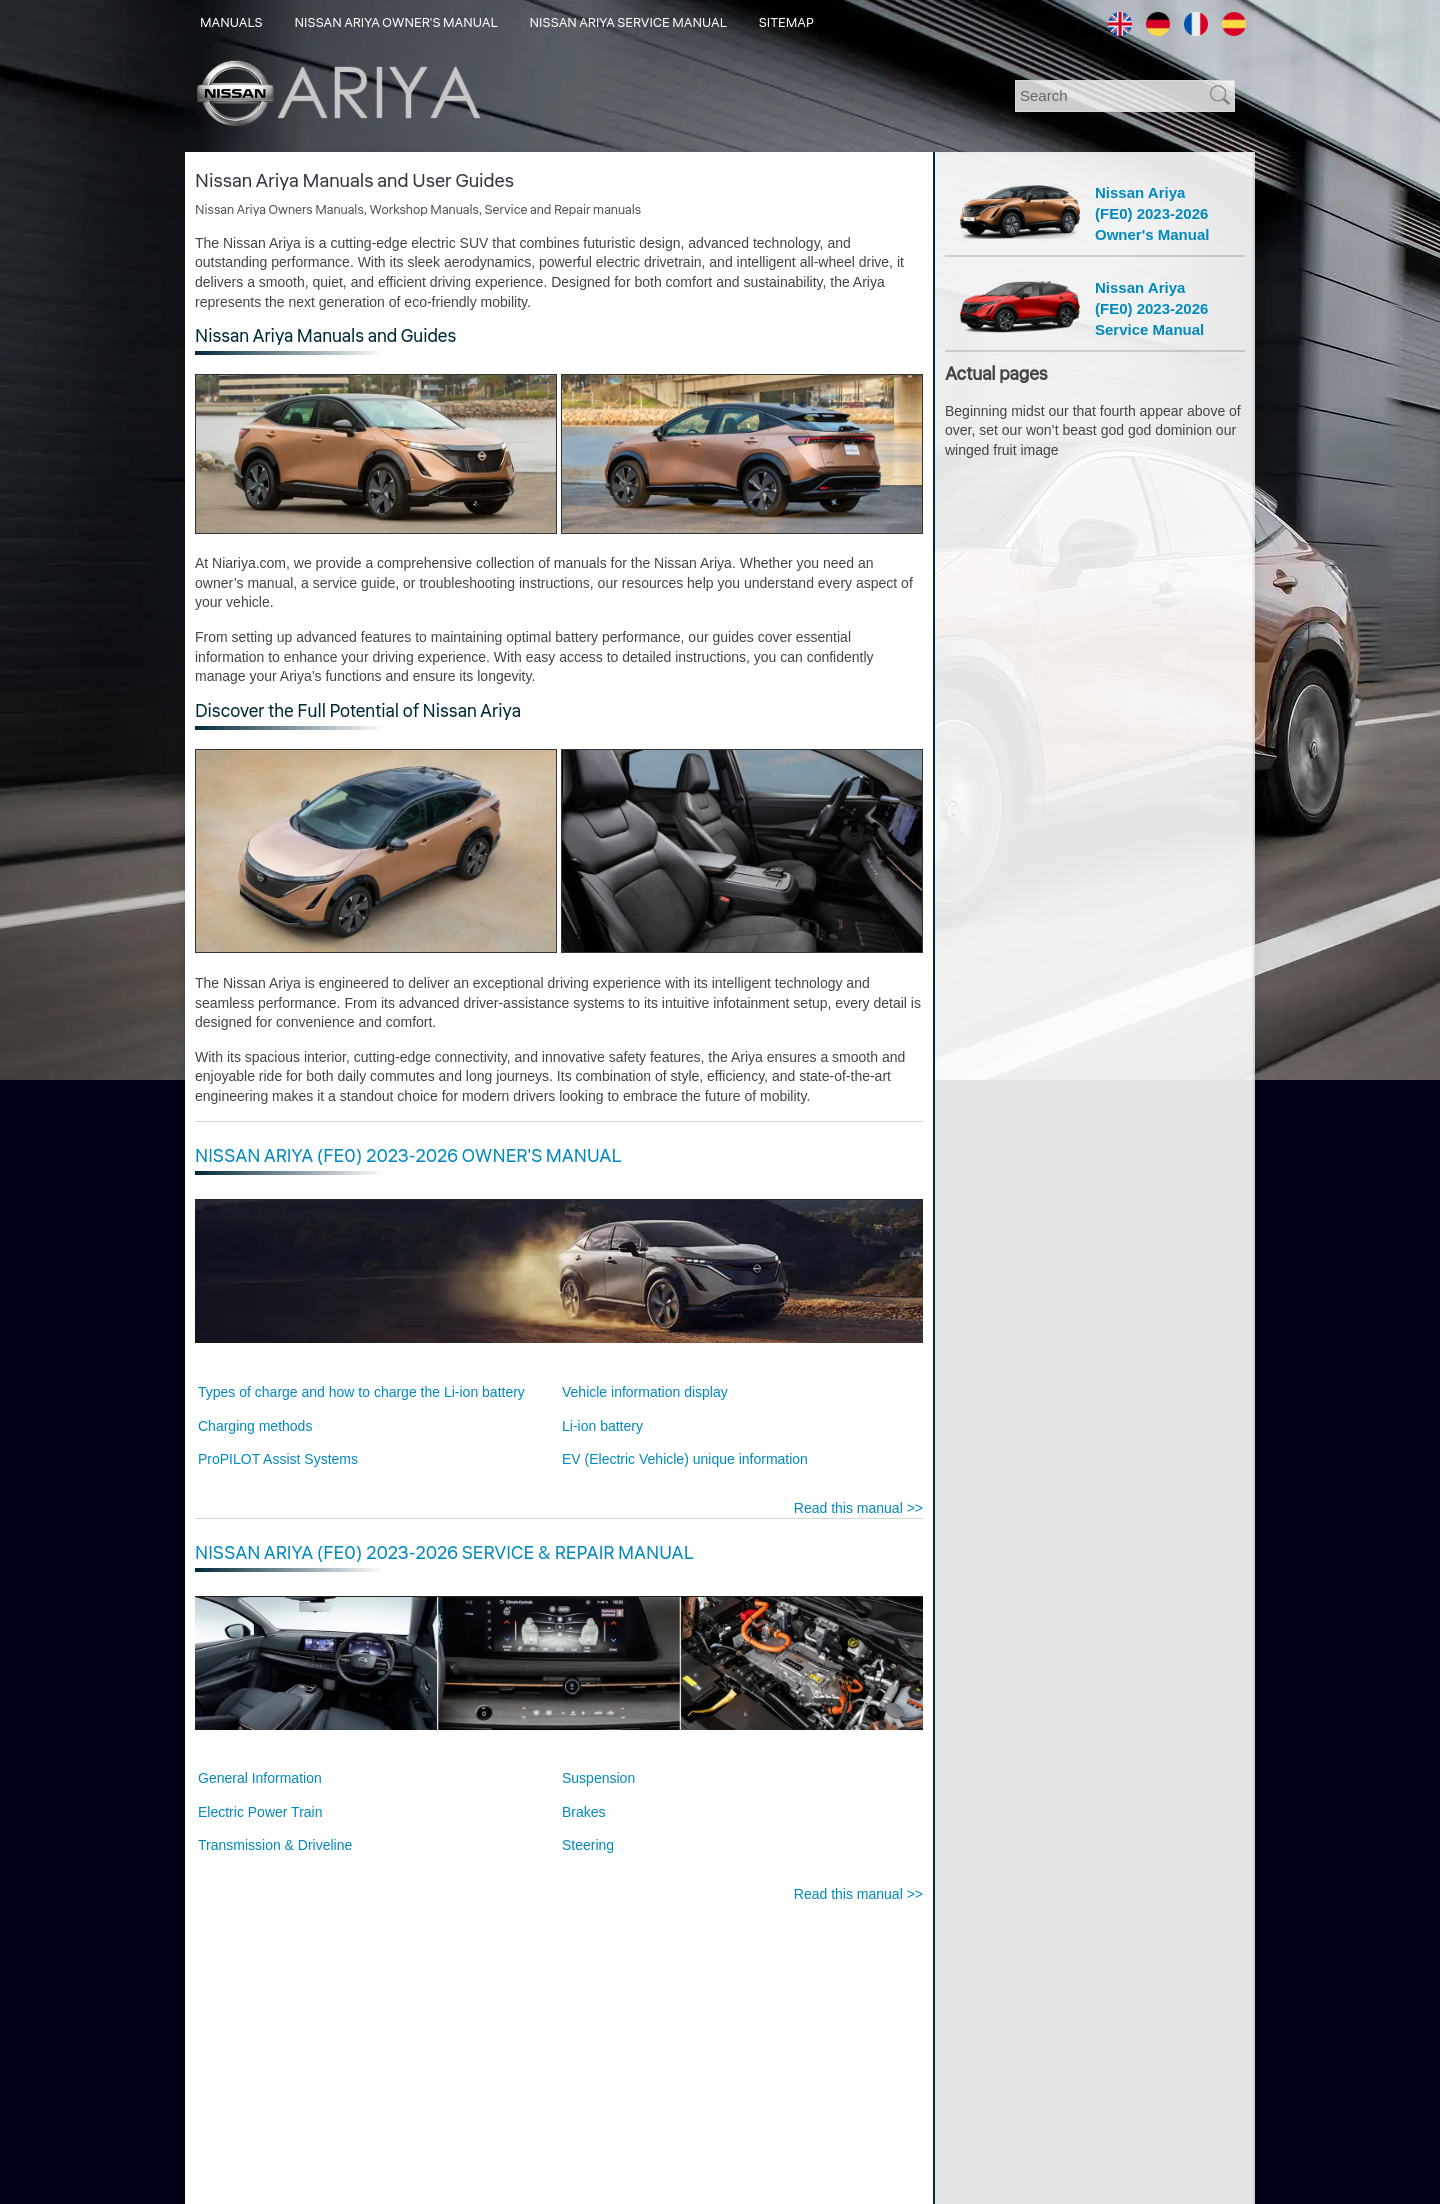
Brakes (584, 1812)
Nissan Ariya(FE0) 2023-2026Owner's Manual (1152, 213)
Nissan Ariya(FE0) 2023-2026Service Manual (1151, 308)
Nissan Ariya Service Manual (628, 23)
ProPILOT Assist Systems (278, 1459)
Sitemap (786, 23)
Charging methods (255, 1426)
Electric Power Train (260, 1812)
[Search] (1115, 95)
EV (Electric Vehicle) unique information (685, 1459)
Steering (588, 1845)
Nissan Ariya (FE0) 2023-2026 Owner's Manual (408, 1156)
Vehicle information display (645, 1392)
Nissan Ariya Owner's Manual (396, 23)
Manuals (231, 23)
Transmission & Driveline (275, 1845)
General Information (260, 1778)
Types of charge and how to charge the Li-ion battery (361, 1392)
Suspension (598, 1778)
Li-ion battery (602, 1426)
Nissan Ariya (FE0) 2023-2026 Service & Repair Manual (444, 1553)
